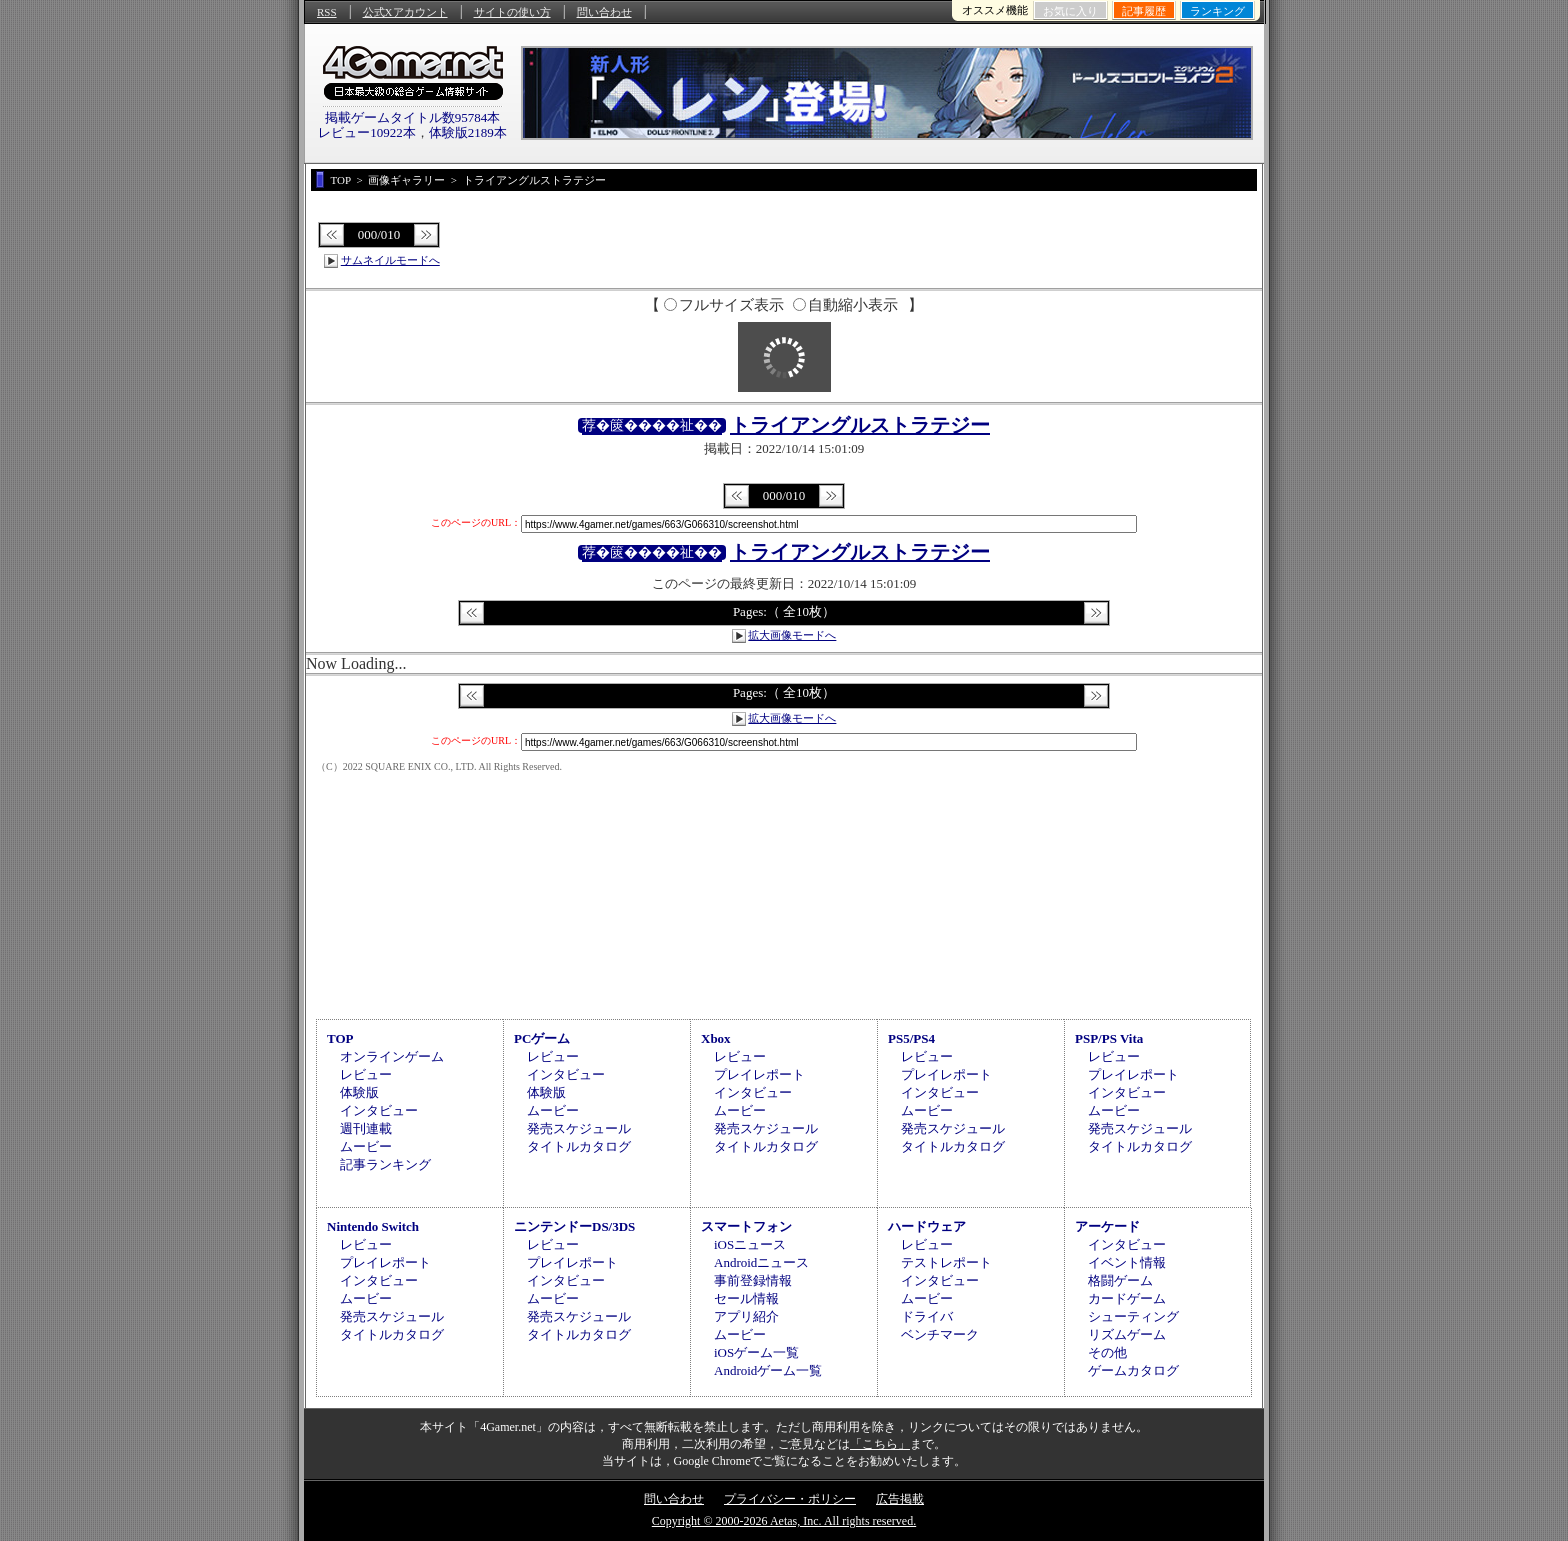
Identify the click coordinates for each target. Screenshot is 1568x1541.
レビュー (366, 1074)
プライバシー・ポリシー (790, 1499)
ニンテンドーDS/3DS (574, 1226)
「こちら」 (880, 1444)
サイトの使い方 (512, 12)
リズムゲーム (1127, 1334)
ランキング (1217, 11)
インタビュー (379, 1110)
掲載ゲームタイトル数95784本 (413, 117)
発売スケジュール (579, 1128)
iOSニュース (750, 1244)
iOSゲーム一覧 (756, 1352)
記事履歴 (1144, 11)
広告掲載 (900, 1499)
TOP (340, 1038)
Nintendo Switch (373, 1226)
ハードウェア (927, 1226)
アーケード (1107, 1226)
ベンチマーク (940, 1334)
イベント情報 (1127, 1262)
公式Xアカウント (405, 12)
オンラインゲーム (392, 1056)
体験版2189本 (468, 132)
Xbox (716, 1038)
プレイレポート (759, 1074)
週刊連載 (366, 1128)
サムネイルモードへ (390, 260)
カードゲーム (1127, 1298)
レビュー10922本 (367, 132)
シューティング (1133, 1316)
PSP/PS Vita (1109, 1038)
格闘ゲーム (1120, 1280)
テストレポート (946, 1262)
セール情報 (746, 1298)
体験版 (359, 1092)
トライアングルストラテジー (860, 425)
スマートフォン (746, 1226)
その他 (1107, 1352)
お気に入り (1070, 11)
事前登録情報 (753, 1280)
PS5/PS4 (911, 1038)
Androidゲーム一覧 (768, 1370)
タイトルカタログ (579, 1146)
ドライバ (927, 1316)
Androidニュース (761, 1262)
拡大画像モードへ (792, 635)
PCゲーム (542, 1038)
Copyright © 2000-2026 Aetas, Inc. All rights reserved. (784, 1521)
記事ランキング (385, 1164)
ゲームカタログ (1133, 1370)
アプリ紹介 (746, 1316)
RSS (327, 12)
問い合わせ (604, 12)
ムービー (366, 1146)
